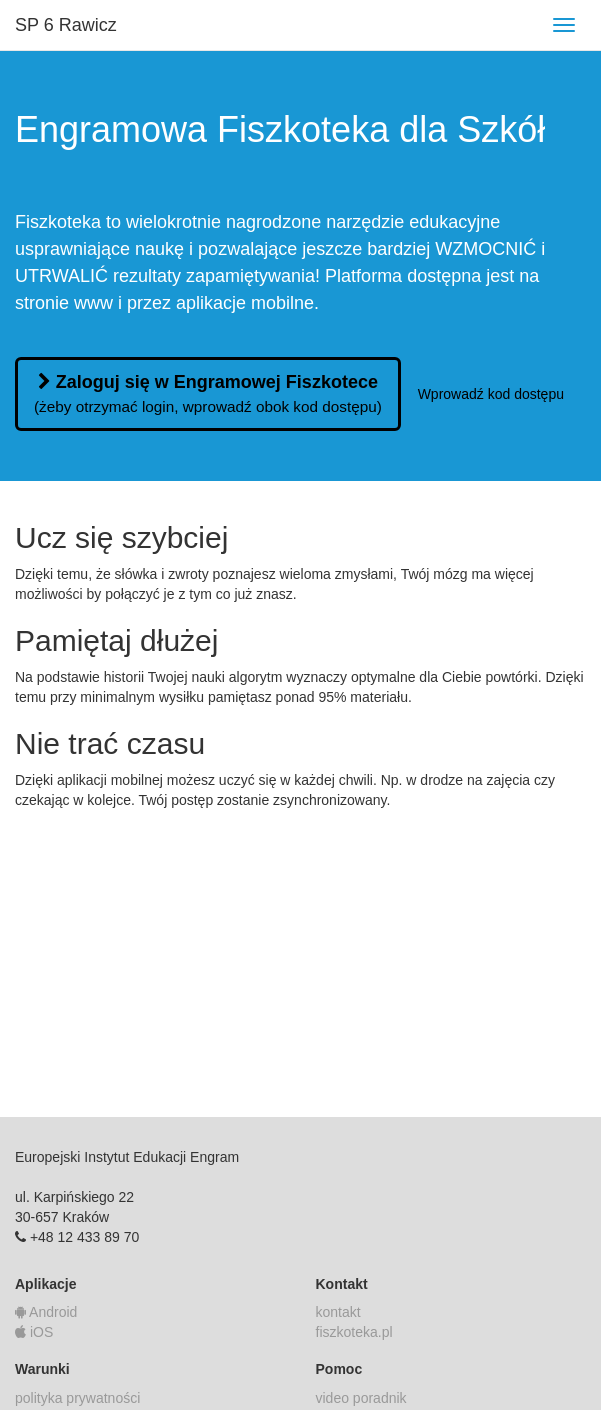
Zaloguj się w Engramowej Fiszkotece (208, 393)
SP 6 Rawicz (66, 25)
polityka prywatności (77, 1398)
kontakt (338, 1312)
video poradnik (361, 1398)
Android (46, 1312)
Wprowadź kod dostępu (491, 394)
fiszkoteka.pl (354, 1332)
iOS (34, 1332)
